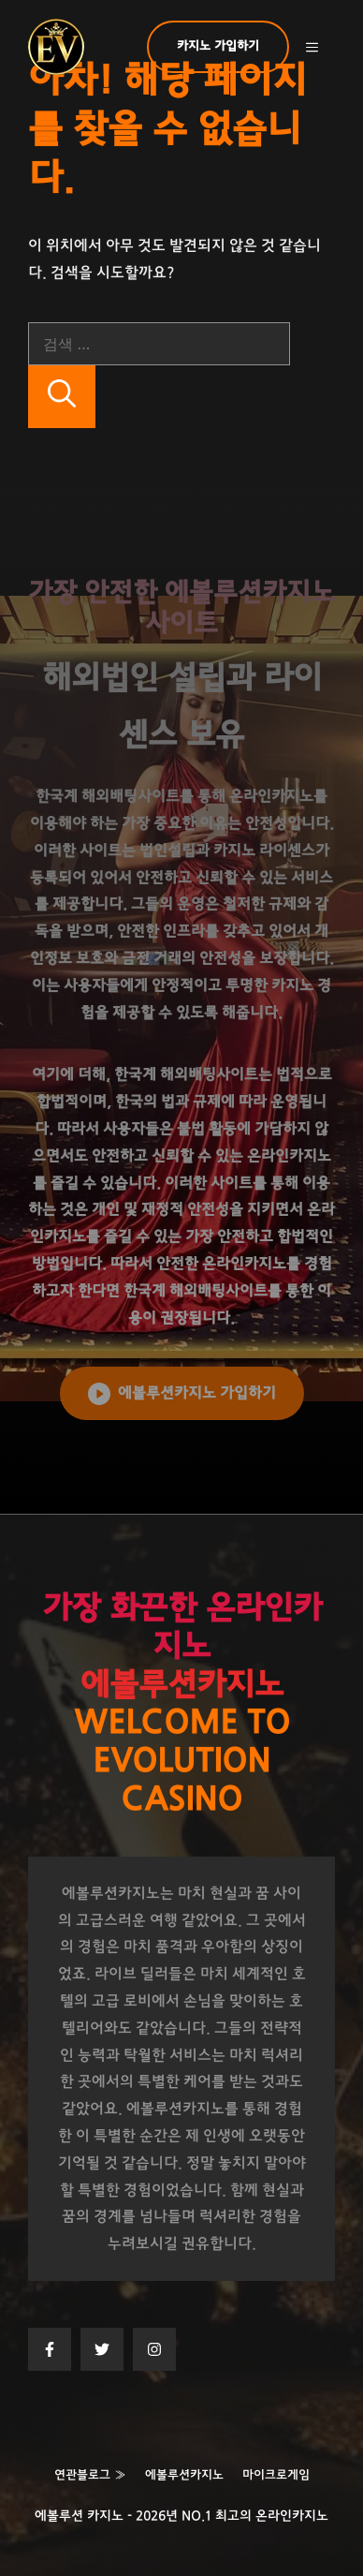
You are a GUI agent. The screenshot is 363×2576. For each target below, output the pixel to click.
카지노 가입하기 (218, 46)
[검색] (61, 396)
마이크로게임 (276, 2475)
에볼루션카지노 (184, 2475)
